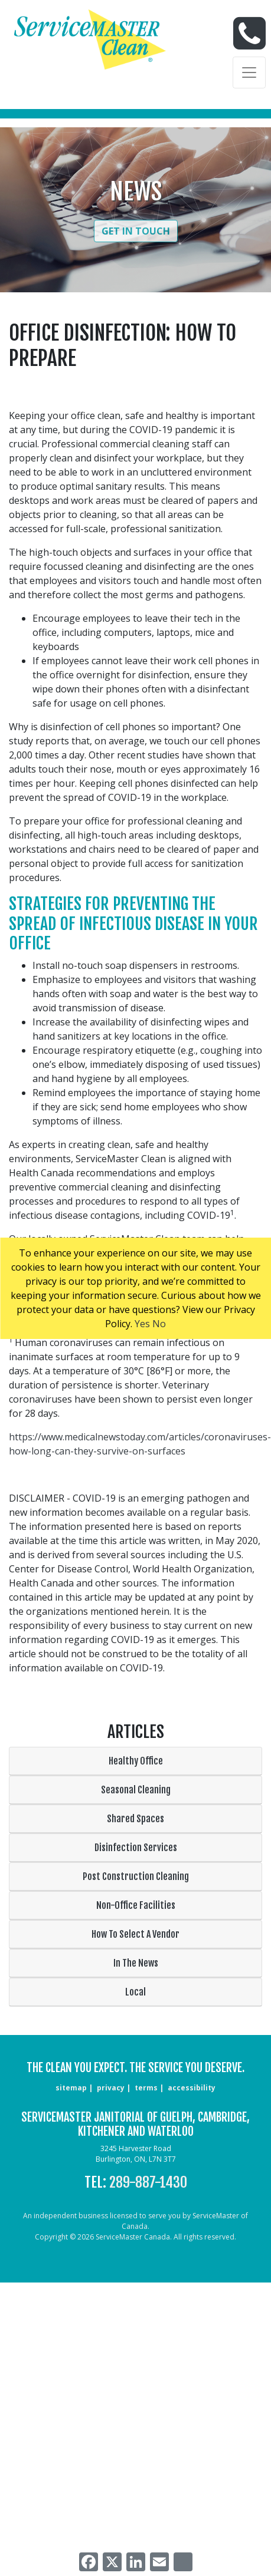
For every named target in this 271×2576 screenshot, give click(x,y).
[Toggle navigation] (249, 72)
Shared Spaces (135, 1819)
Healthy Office (136, 1761)
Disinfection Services (135, 1847)
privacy (111, 2088)
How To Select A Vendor (135, 1934)
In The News (135, 1963)
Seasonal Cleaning (136, 1790)
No (159, 1323)
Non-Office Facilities (135, 1905)
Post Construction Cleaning (136, 1876)
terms (146, 2088)
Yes (142, 1323)
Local (135, 1992)
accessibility (192, 2088)
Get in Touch (136, 231)
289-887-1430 (148, 2182)
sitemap (71, 2088)
